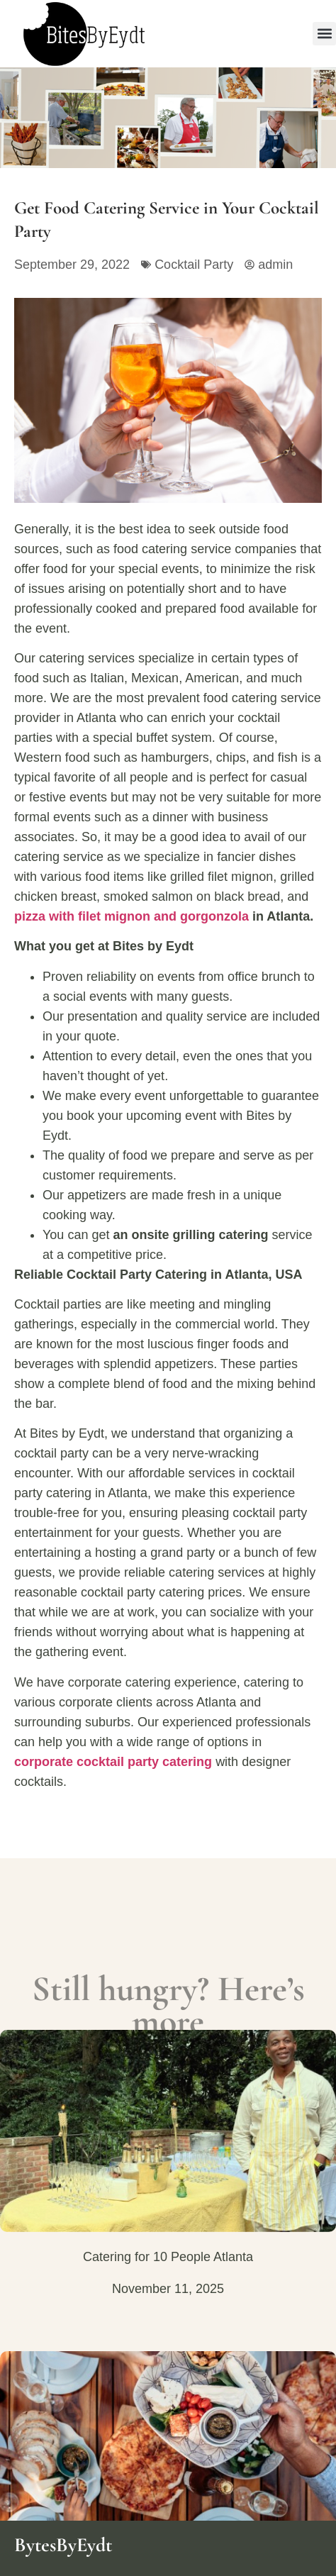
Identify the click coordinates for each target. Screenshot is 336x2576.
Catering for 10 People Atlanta (168, 2257)
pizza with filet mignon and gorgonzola (131, 916)
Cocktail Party (194, 264)
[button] (324, 33)
